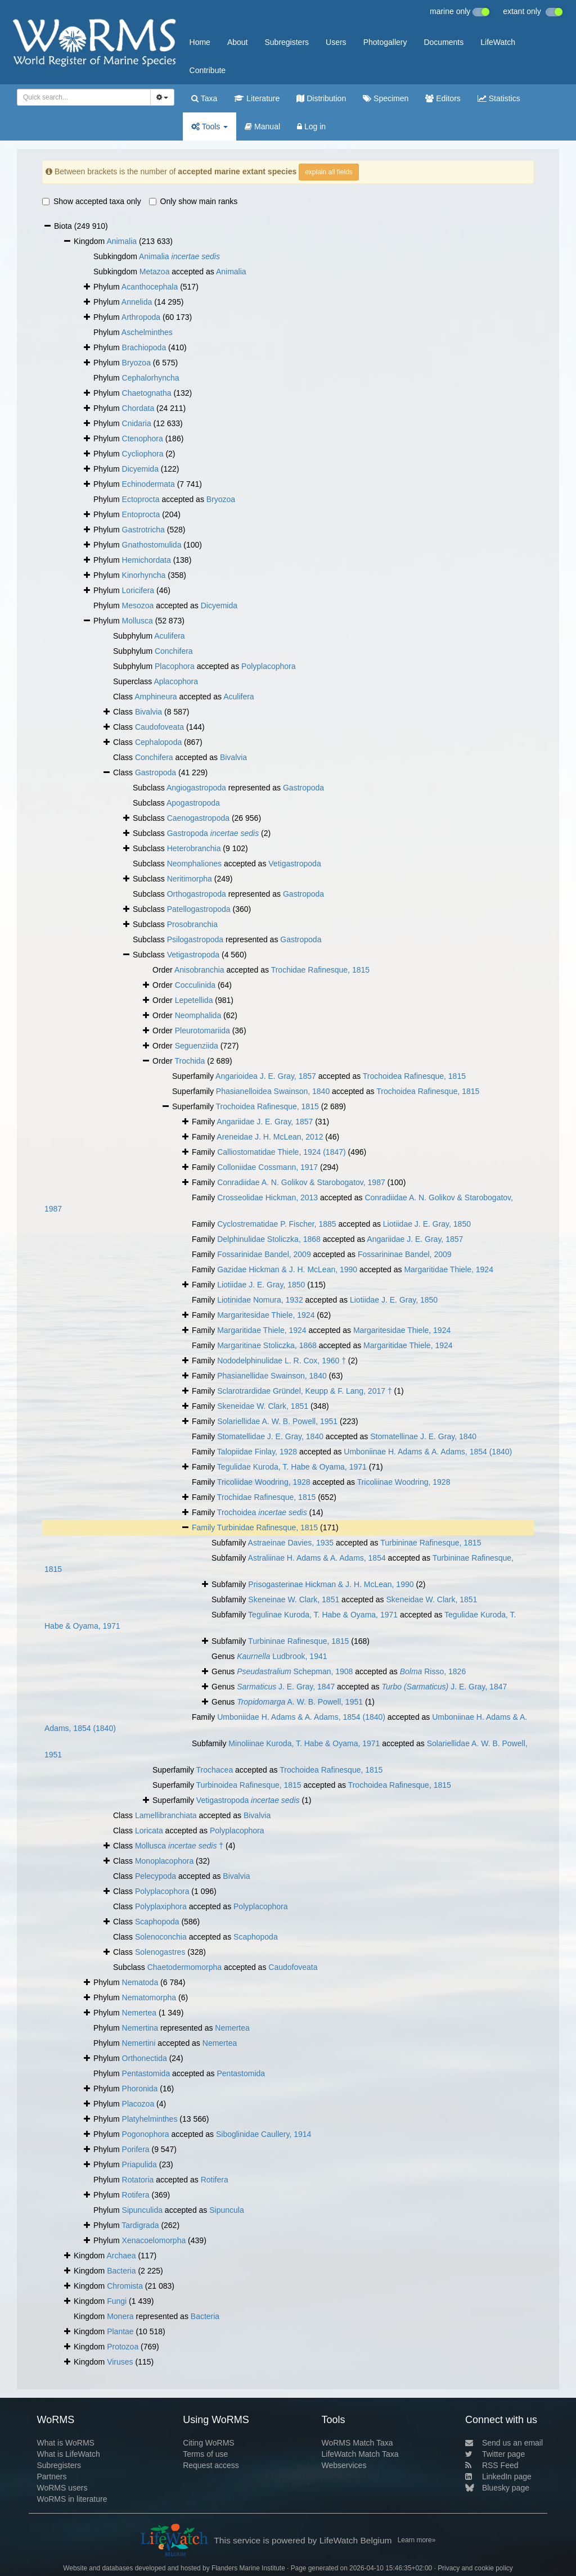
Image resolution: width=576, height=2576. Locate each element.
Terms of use (205, 2454)
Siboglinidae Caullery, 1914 (263, 2134)
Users (336, 42)
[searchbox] (80, 97)
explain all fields (329, 172)
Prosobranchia (192, 924)
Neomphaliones (194, 863)
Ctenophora (142, 438)
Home (200, 42)
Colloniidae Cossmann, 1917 (267, 1167)
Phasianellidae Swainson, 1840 (272, 1375)
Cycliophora (143, 453)
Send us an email (504, 2442)
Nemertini (139, 2043)
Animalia (121, 241)
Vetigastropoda (294, 863)
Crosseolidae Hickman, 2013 (267, 1197)
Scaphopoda (157, 1921)
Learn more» (417, 2540)
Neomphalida (198, 1015)
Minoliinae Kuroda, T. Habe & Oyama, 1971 (304, 1743)
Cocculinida (195, 984)
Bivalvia (148, 711)
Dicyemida (140, 468)
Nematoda (140, 1982)
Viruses (120, 2361)
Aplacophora (176, 681)
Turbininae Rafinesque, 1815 (430, 1542)
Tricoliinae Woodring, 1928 (404, 1481)
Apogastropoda (193, 802)
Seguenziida (196, 1045)
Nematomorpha (149, 1997)
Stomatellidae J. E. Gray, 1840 (270, 1436)
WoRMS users (62, 2487)
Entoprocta (141, 514)
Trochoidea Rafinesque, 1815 (414, 1076)
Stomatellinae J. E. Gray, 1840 (423, 1436)
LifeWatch (497, 42)
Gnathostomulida (152, 544)
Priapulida (139, 2164)
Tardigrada (140, 2225)
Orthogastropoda (196, 893)
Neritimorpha (189, 878)
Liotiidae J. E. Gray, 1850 (427, 1223)
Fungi (117, 2301)
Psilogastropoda (195, 939)
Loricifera (138, 590)
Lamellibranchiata (166, 1815)
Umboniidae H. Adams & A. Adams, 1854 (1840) (301, 1716)
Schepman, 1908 (295, 1671)
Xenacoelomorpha (154, 2240)
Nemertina (140, 2027)
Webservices (344, 2465)
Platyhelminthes (150, 2118)
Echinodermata (148, 484)
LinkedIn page (498, 2476)
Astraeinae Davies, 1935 (291, 1542)
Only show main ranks (193, 201)
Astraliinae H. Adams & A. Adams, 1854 (317, 1557)
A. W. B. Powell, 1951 (300, 1701)
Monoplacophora (164, 1860)
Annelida (137, 301)
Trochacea (214, 1769)
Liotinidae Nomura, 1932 (260, 1299)
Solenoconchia (161, 1936)
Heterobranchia (194, 848)
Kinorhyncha (144, 575)
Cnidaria (136, 423)
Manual (262, 126)
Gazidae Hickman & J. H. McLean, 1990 (287, 1269)
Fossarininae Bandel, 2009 (405, 1254)
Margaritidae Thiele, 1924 (448, 1269)
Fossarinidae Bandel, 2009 (264, 1254)
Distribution (321, 98)
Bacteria (121, 2270)
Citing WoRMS (209, 2442)
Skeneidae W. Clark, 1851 (262, 1406)
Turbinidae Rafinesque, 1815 (267, 1527)
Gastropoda (155, 772)
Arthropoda (141, 317)
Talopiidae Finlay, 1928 (257, 1451)
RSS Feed (492, 2465)
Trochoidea (262, 1512)
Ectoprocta (141, 499)
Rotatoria (138, 2179)
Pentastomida (146, 2073)
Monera (120, 2316)
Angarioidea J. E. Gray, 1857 (265, 1076)
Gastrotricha (143, 529)
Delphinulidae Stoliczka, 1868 (269, 1239)
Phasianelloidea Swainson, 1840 (273, 1091)
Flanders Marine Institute (248, 2568)
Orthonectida (144, 2058)
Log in (311, 126)
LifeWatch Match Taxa (360, 2454)
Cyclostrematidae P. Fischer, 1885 (276, 1223)
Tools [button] (209, 126)
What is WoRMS (65, 2442)
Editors (442, 98)
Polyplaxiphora (161, 1906)
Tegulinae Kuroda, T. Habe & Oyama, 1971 (323, 1614)
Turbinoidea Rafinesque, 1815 (249, 1784)
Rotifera (214, 2179)
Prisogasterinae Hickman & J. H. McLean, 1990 (330, 1584)
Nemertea (139, 2012)
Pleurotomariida (202, 1030)
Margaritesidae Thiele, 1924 (265, 1314)
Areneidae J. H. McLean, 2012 (270, 1136)
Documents (444, 42)
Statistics (499, 98)
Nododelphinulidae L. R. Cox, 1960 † (281, 1360)
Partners (51, 2476)
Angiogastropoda (196, 787)
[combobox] (84, 97)
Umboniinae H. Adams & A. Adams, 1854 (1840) (428, 1451)
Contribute (208, 70)
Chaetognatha (147, 392)
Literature (257, 98)
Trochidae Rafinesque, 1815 (320, 969)
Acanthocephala (150, 286)
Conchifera (174, 651)
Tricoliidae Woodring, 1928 (263, 1481)
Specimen (385, 98)
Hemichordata (146, 559)
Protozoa (122, 2346)
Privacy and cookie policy (475, 2568)
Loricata (149, 1830)
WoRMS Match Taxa (357, 2442)
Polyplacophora (268, 666)
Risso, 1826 (433, 1671)
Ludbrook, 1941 (282, 1656)
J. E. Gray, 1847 (286, 1686)
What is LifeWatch (68, 2454)
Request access (211, 2465)
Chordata (138, 408)
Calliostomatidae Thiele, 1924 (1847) (281, 1151)
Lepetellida (194, 1000)
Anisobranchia (199, 969)
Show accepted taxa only (91, 201)
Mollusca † (179, 1845)
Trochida (189, 1060)
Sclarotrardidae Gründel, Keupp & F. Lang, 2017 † (304, 1390)
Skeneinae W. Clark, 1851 (293, 1599)
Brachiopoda (144, 347)
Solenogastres (160, 1951)
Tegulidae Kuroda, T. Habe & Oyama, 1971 (292, 1466)
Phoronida (140, 2088)
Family (204, 1527)
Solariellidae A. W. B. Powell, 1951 (277, 1421)
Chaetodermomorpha (184, 1967)
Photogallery (385, 42)
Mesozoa (138, 605)
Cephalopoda (158, 742)
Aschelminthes (147, 332)
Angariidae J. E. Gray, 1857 (265, 1121)
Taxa (204, 98)
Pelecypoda (155, 1876)
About (237, 42)
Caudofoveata (159, 726)
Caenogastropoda (198, 818)
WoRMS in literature (72, 2498)
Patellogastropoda (199, 909)
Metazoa (155, 271)
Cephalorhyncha (150, 377)
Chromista (125, 2285)
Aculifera (169, 635)
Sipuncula (226, 2210)
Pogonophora (145, 2134)
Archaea (121, 2255)
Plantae (120, 2331)
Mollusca (137, 620)
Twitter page (495, 2454)
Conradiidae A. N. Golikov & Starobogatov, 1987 (301, 1182)
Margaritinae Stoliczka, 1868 (267, 1345)
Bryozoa (136, 362)
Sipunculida (142, 2210)
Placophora (175, 666)
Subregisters (286, 42)
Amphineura (155, 696)
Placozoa (138, 2103)
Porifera (136, 2149)
